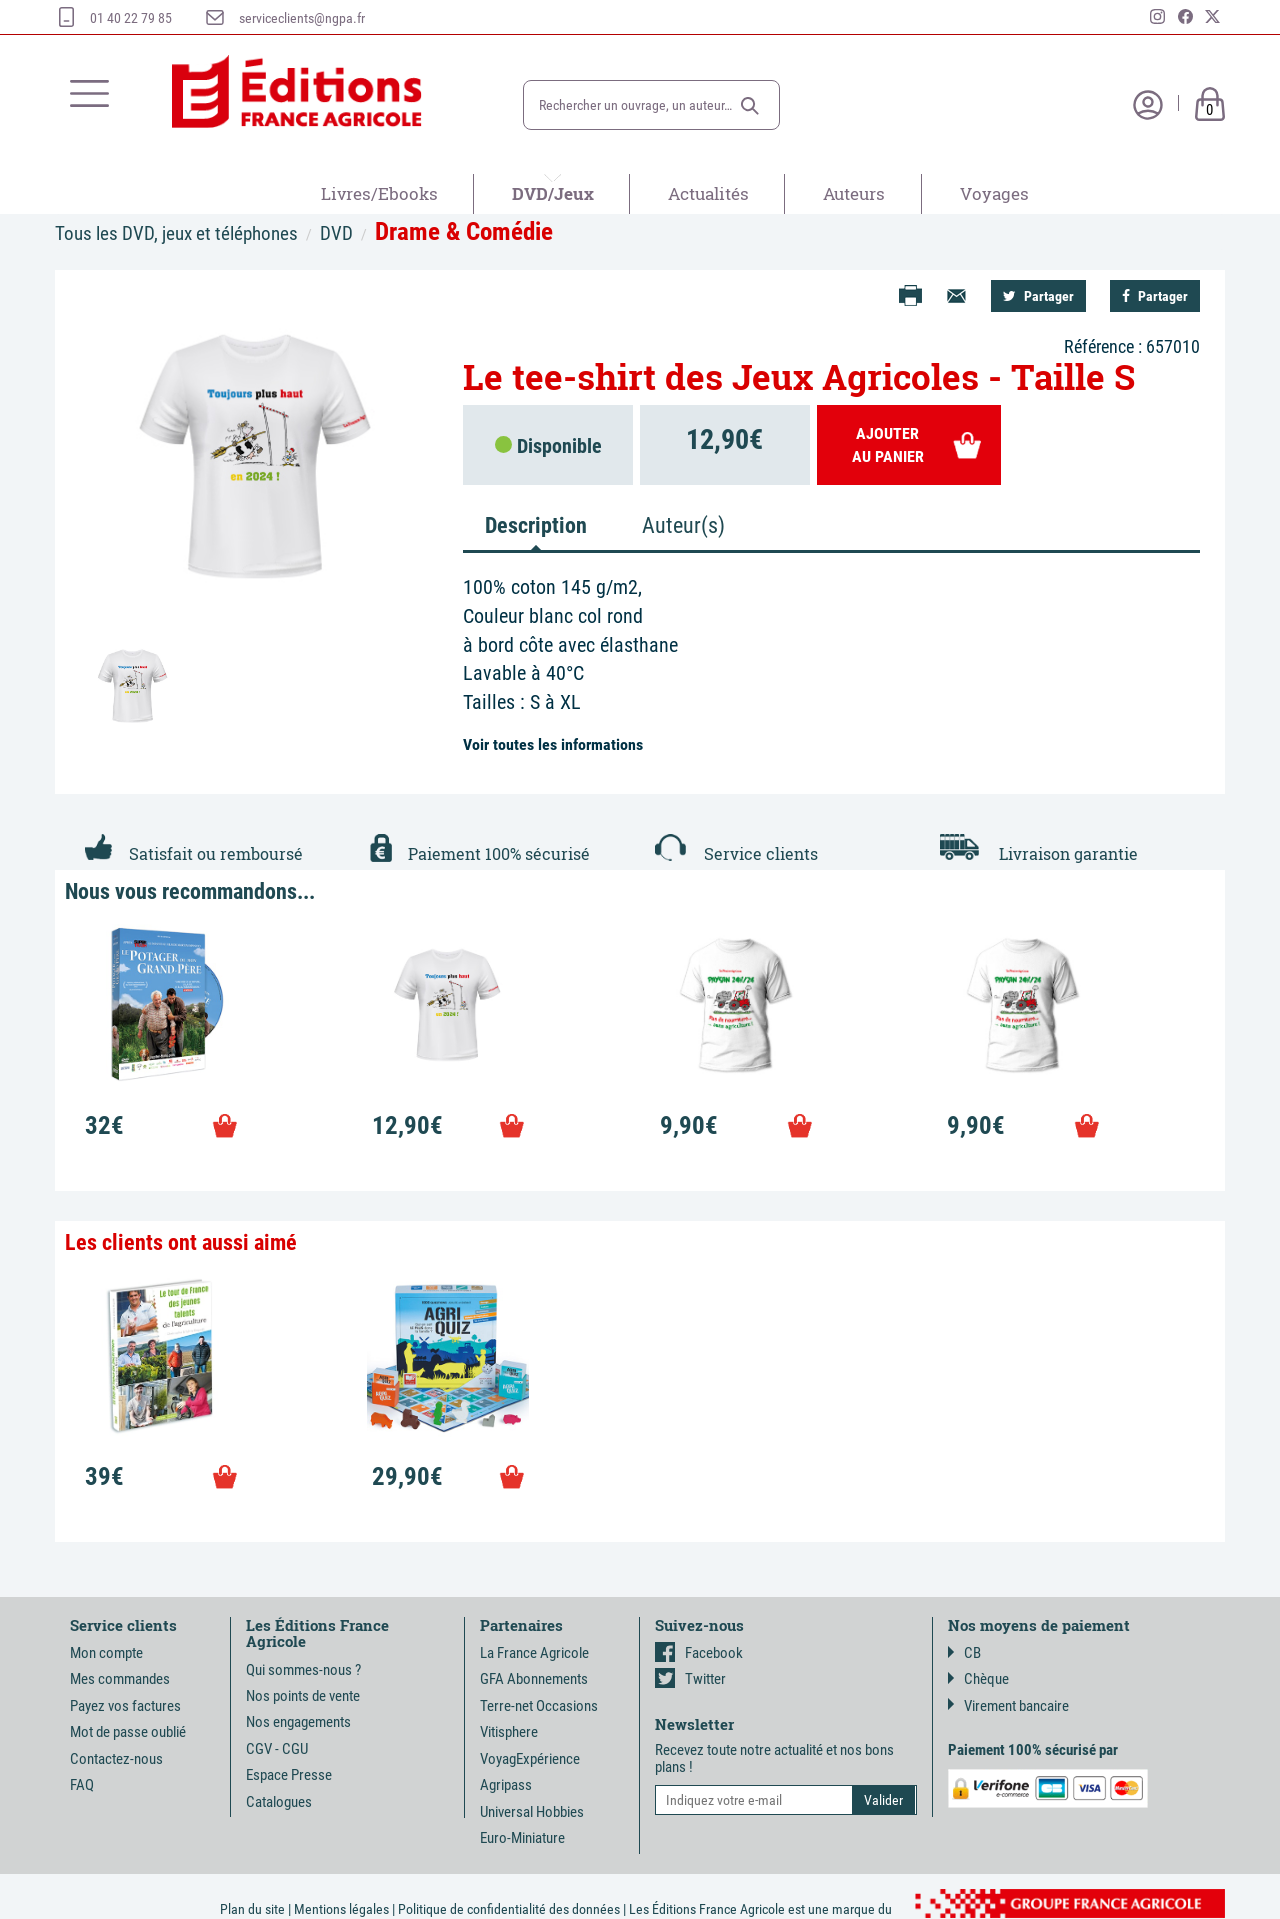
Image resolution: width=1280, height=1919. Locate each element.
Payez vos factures (125, 1706)
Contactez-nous (116, 1759)
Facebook (699, 1653)
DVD (336, 233)
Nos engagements (298, 1722)
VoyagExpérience (530, 1759)
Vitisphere (509, 1732)
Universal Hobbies (532, 1812)
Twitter (690, 1679)
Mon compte (106, 1653)
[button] (750, 106)
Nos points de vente (303, 1696)
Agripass (506, 1785)
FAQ (82, 1785)
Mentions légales (341, 1909)
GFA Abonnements (534, 1679)
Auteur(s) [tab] (683, 525)
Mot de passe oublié (128, 1732)
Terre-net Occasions (539, 1706)
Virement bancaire (1008, 1706)
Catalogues (279, 1802)
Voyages (994, 193)
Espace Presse (289, 1775)
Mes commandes (120, 1679)
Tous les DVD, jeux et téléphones (176, 233)
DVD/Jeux (553, 193)
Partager (1038, 296)
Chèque (978, 1679)
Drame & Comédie (464, 231)
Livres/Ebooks (379, 193)
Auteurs (854, 193)
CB (964, 1653)
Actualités (708, 193)
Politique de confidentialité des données (509, 1909)
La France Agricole (534, 1653)
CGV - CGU (277, 1749)
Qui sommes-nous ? (303, 1670)
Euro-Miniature (522, 1838)
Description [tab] (536, 525)
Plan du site (252, 1909)
